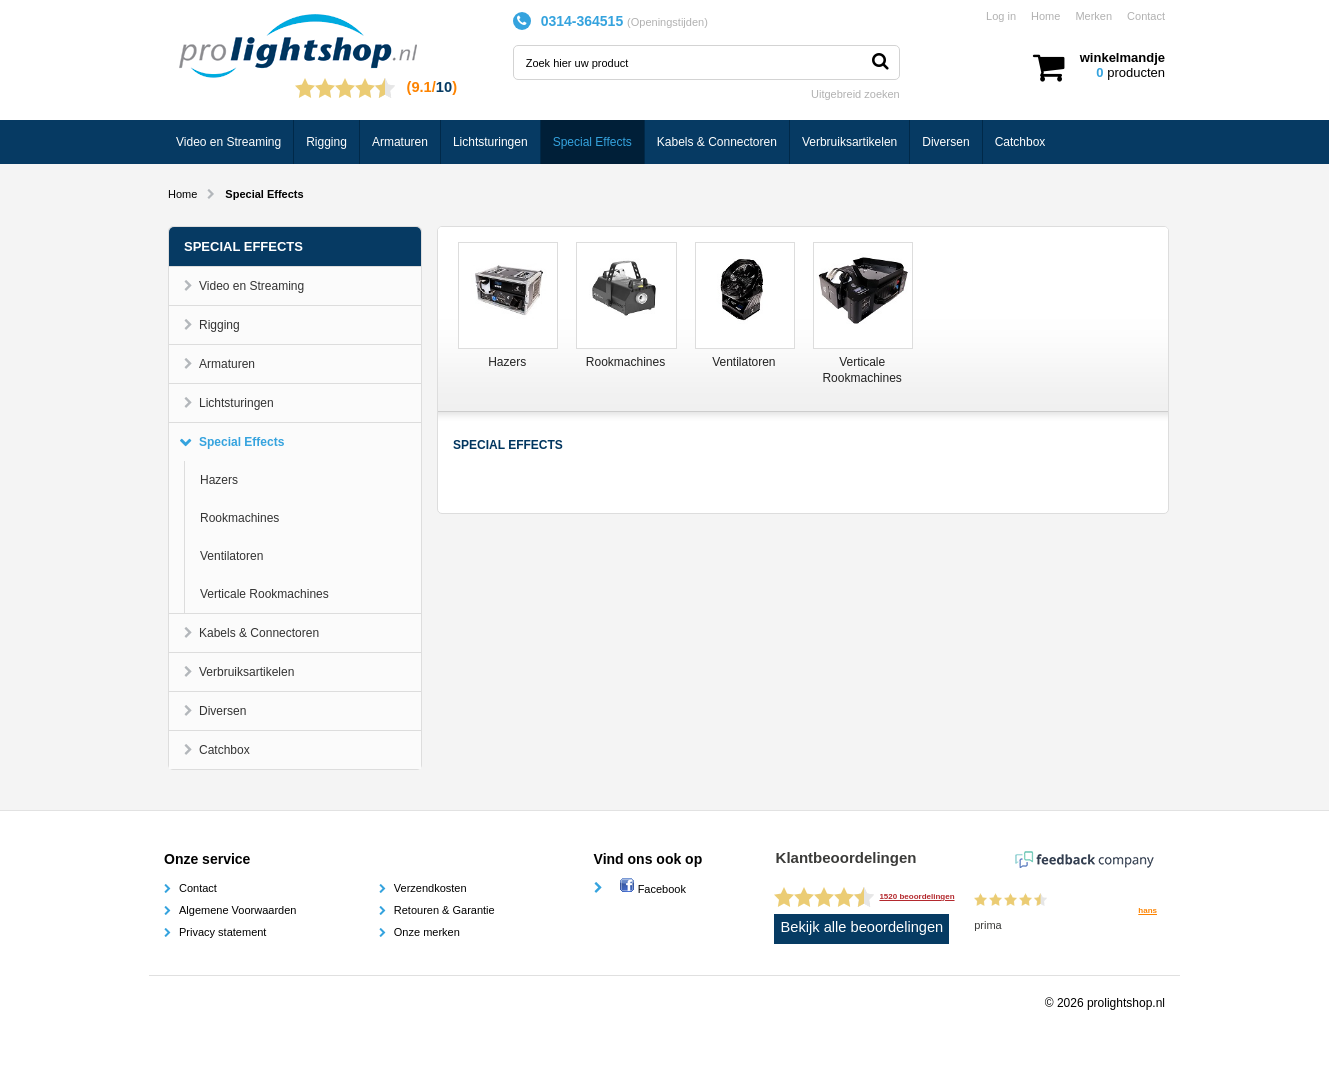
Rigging (326, 142)
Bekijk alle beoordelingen (862, 927)
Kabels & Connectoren (717, 142)
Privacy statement (222, 932)
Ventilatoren (231, 556)
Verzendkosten (430, 888)
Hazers (219, 480)
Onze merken (427, 932)
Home (1045, 16)
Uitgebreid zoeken (855, 94)
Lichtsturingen (490, 142)
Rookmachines (239, 518)
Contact (1146, 16)
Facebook (652, 889)
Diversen (945, 142)
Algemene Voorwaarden (237, 910)
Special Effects (592, 142)
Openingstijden (667, 22)
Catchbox (1020, 142)
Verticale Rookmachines (264, 594)
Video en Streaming (228, 142)
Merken (1093, 16)
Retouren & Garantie (444, 910)
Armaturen (400, 142)
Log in (1001, 16)
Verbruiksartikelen (849, 142)
